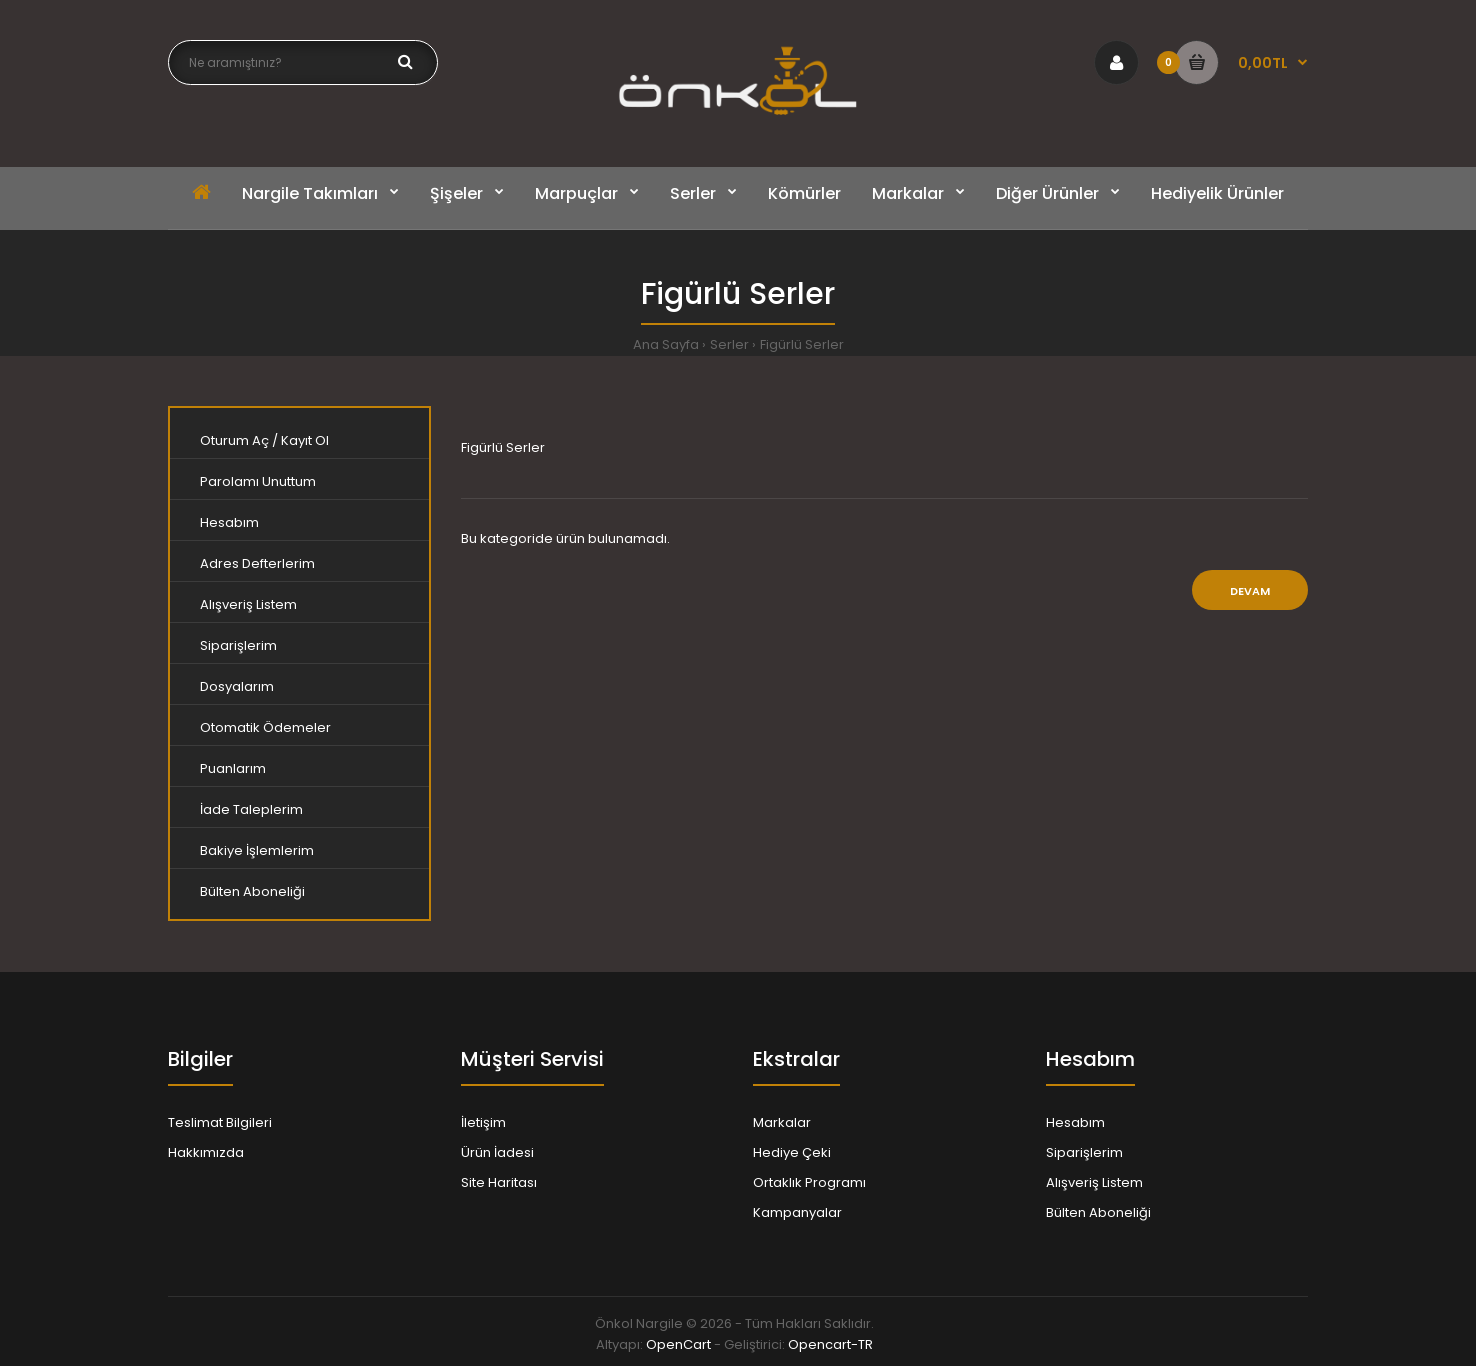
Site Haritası (499, 1182)
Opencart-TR (830, 1344)
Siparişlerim (238, 645)
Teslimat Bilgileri (220, 1122)
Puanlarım (233, 768)
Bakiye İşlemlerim (257, 850)
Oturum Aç (234, 440)
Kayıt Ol (305, 440)
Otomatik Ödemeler (265, 727)
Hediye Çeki (792, 1152)
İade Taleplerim (251, 809)
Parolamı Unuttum (258, 481)
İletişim (483, 1122)
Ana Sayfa (666, 344)
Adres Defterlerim (257, 563)
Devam (1250, 591)
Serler (729, 344)
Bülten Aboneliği (252, 891)
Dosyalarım (237, 686)
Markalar (782, 1122)
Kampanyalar (797, 1212)
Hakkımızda (206, 1152)
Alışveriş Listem (248, 604)
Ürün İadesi (497, 1152)
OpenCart (678, 1344)
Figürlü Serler (802, 344)
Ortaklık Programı (809, 1182)
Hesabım (229, 522)
